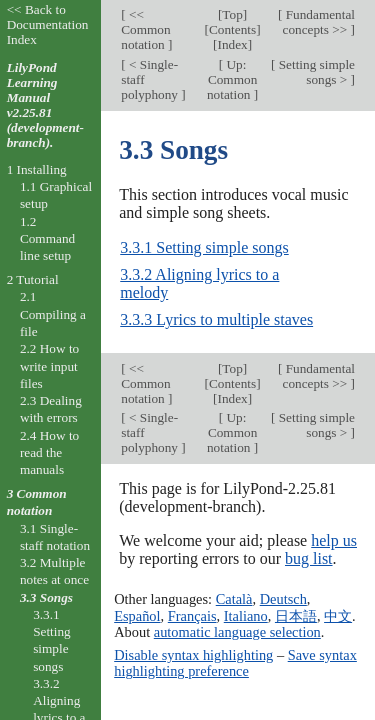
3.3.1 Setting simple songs (204, 247)
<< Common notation (145, 29)
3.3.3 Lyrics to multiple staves (216, 319)
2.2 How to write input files (49, 366)
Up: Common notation (232, 79)
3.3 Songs (46, 597)
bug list (309, 558)
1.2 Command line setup (47, 239)
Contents (232, 29)
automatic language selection (237, 632)
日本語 (296, 616)
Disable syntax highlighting (193, 655)
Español (137, 616)
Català (234, 599)
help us (334, 540)
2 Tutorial (33, 279)
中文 (338, 616)
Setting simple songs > (315, 72)
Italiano (246, 616)
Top (232, 14)
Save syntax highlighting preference (235, 663)
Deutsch (283, 599)
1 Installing (37, 169)
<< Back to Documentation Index (48, 24)
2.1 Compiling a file (53, 314)
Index (232, 44)
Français (192, 616)
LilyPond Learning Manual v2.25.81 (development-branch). (45, 105)
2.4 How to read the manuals (49, 453)
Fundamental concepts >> (318, 22)
